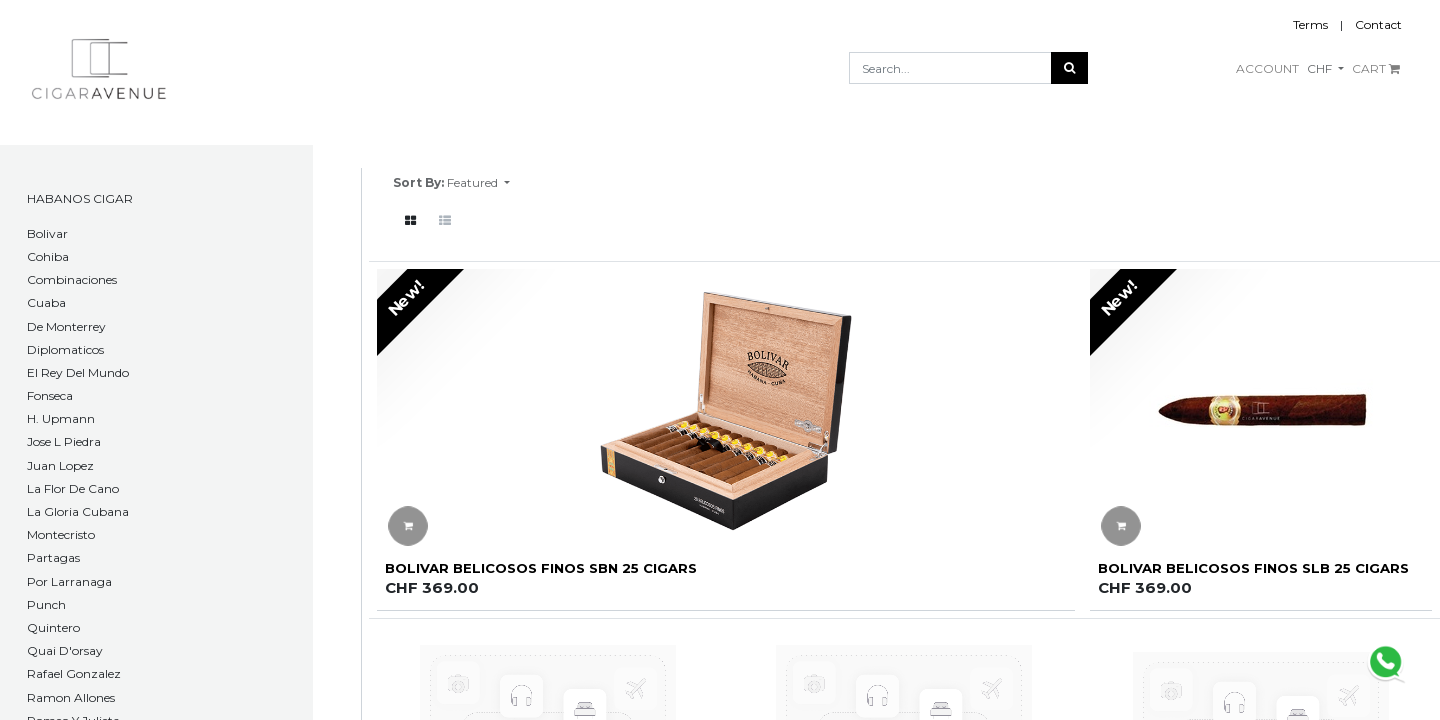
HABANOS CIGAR (80, 198)
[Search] (1069, 68)
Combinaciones (72, 279)
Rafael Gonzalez (74, 673)
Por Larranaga (69, 581)
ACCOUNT (1267, 68)
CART (1376, 68)
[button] (478, 183)
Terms (1310, 24)
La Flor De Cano (73, 488)
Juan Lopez (60, 465)
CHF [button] (1321, 68)
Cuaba (46, 302)
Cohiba (48, 256)
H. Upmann (61, 418)
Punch (46, 604)
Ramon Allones (71, 697)
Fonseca (50, 395)
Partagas (53, 557)
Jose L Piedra (64, 441)
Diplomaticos (65, 349)
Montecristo (61, 534)
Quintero (53, 627)
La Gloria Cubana (78, 511)
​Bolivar (47, 233)
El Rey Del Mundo (78, 372)
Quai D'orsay (65, 650)
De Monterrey (66, 326)
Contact (1378, 24)
